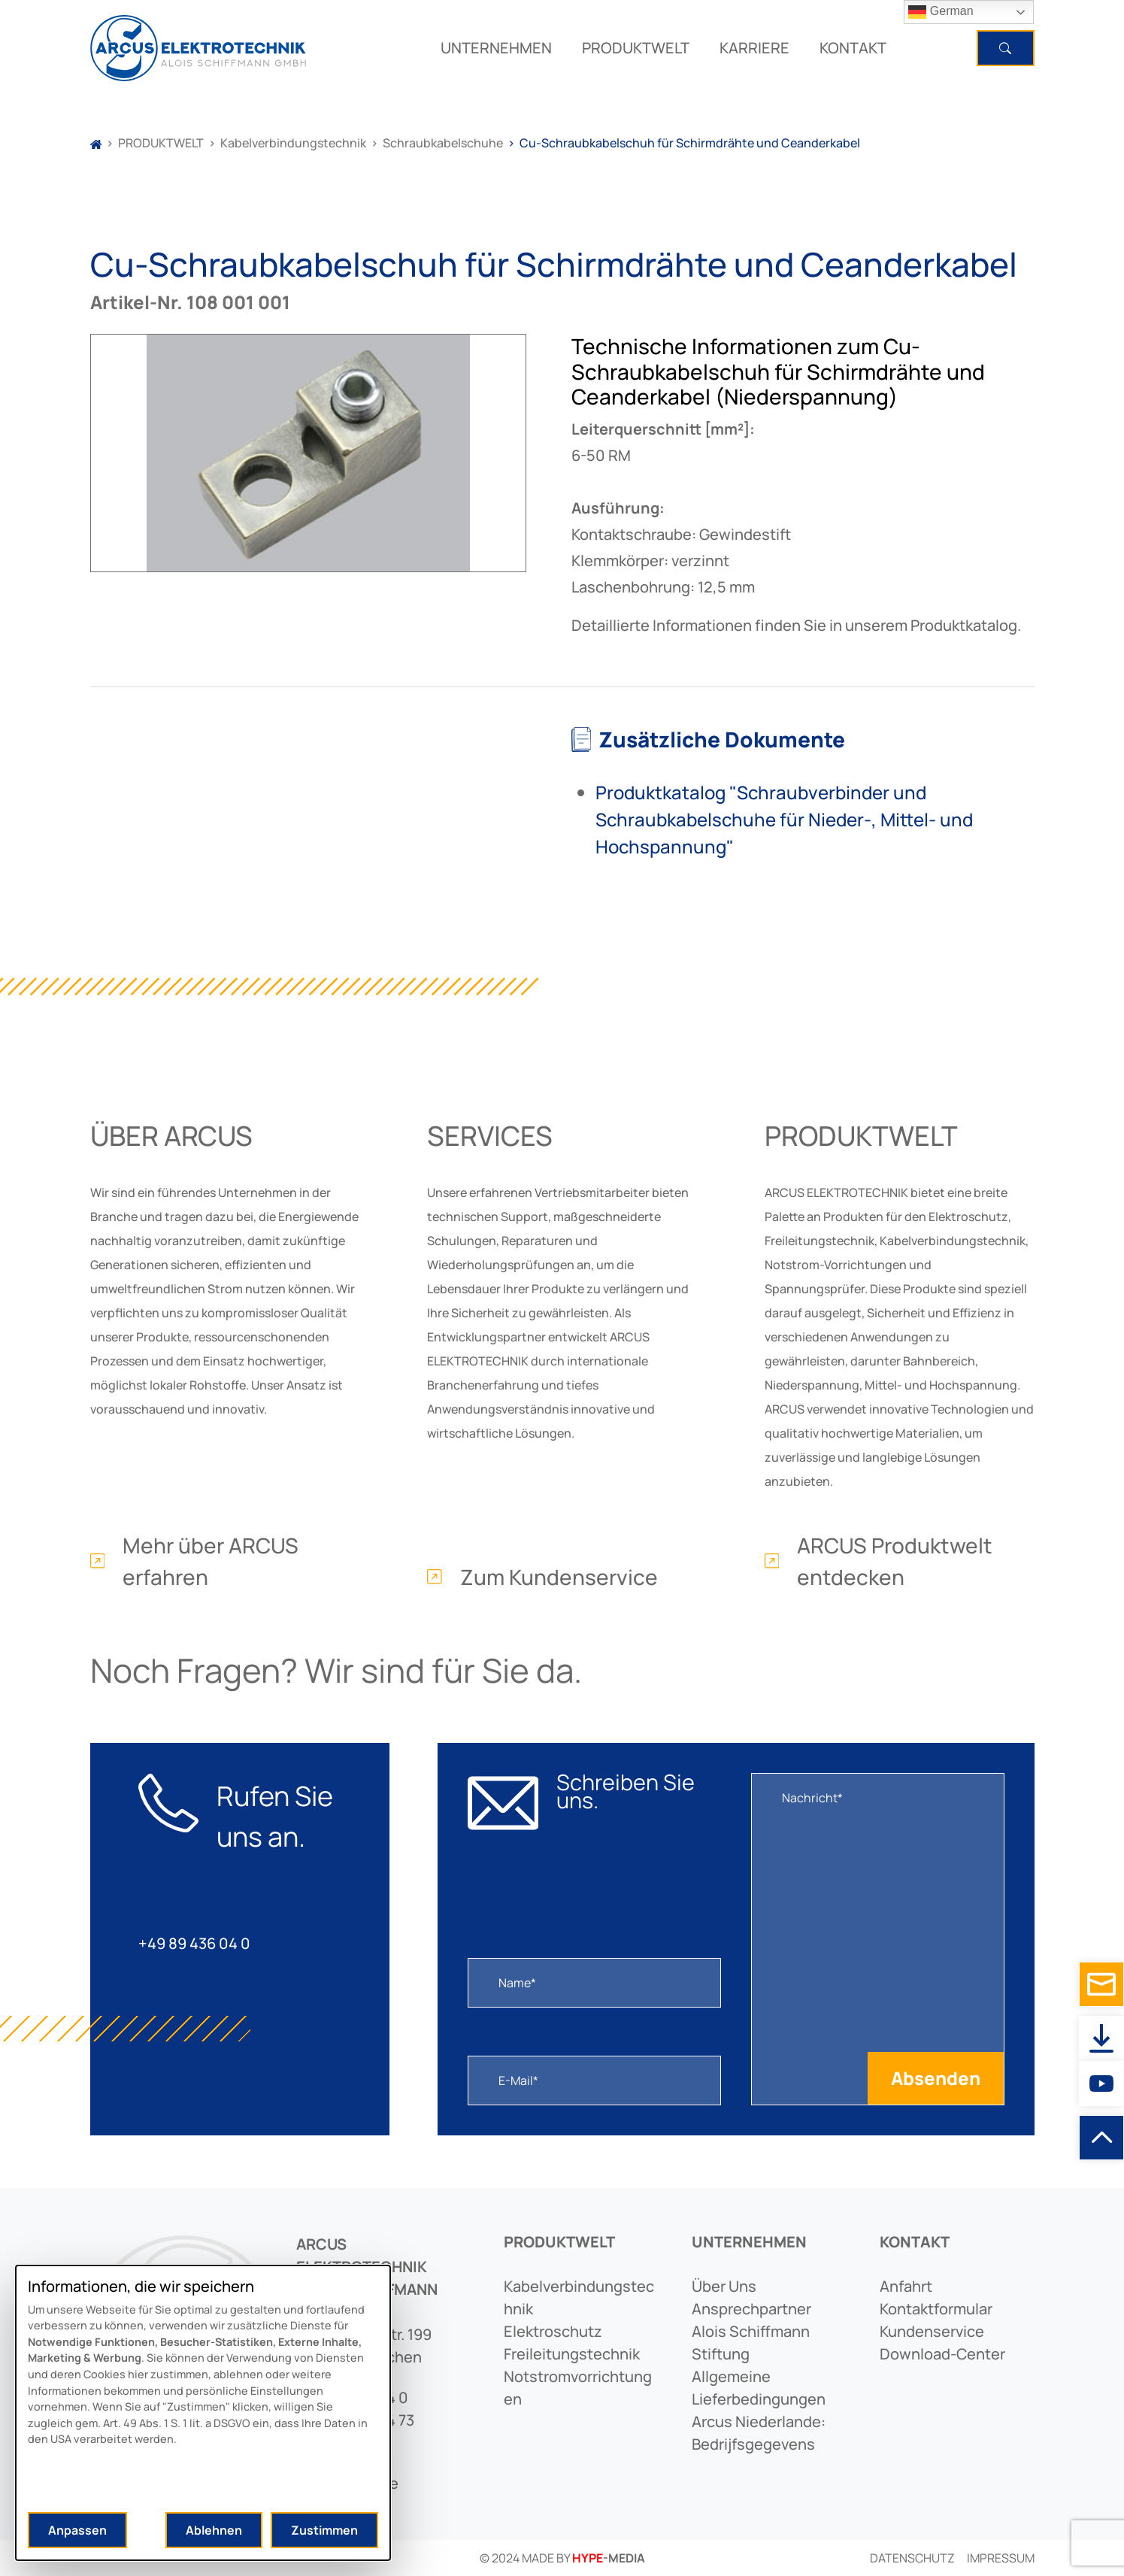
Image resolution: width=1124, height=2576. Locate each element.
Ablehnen (214, 2530)
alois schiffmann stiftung (751, 2342)
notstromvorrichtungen (578, 2387)
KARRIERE (754, 48)
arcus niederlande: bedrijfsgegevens (759, 2432)
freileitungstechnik (572, 2354)
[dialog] (203, 2413)
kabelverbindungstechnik (579, 2297)
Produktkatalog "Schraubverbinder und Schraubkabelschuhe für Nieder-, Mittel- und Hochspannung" (784, 819)
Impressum (1001, 2558)
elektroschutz (553, 2331)
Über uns (724, 2286)
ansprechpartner (751, 2309)
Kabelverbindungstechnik (293, 143)
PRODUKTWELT (635, 48)
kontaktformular (936, 2309)
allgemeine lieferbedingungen (759, 2387)
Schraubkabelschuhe (443, 143)
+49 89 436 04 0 (194, 1943)
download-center (942, 2354)
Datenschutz (912, 2558)
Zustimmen (324, 2530)
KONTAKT (853, 48)
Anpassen (77, 2530)
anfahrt (906, 2286)
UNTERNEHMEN (496, 48)
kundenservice (932, 2331)
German (940, 12)
